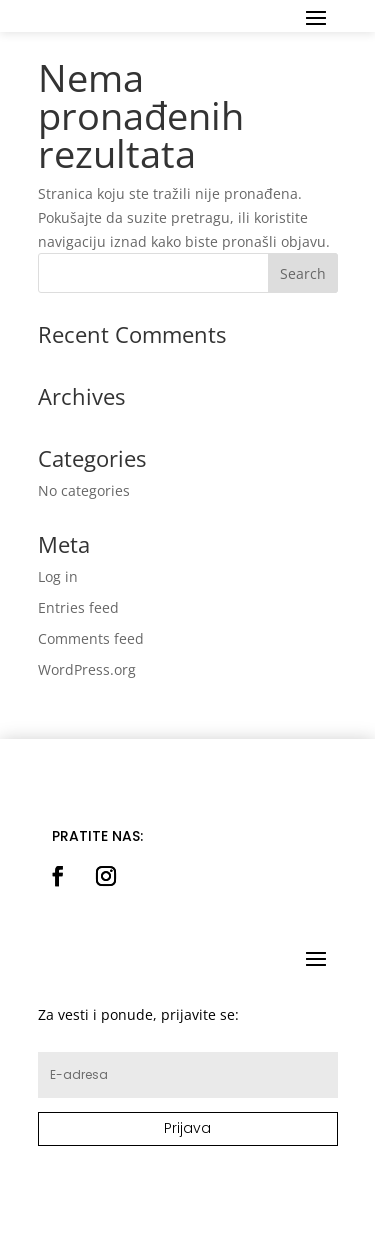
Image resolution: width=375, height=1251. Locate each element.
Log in (58, 576)
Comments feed (91, 638)
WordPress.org (87, 669)
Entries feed (78, 607)
